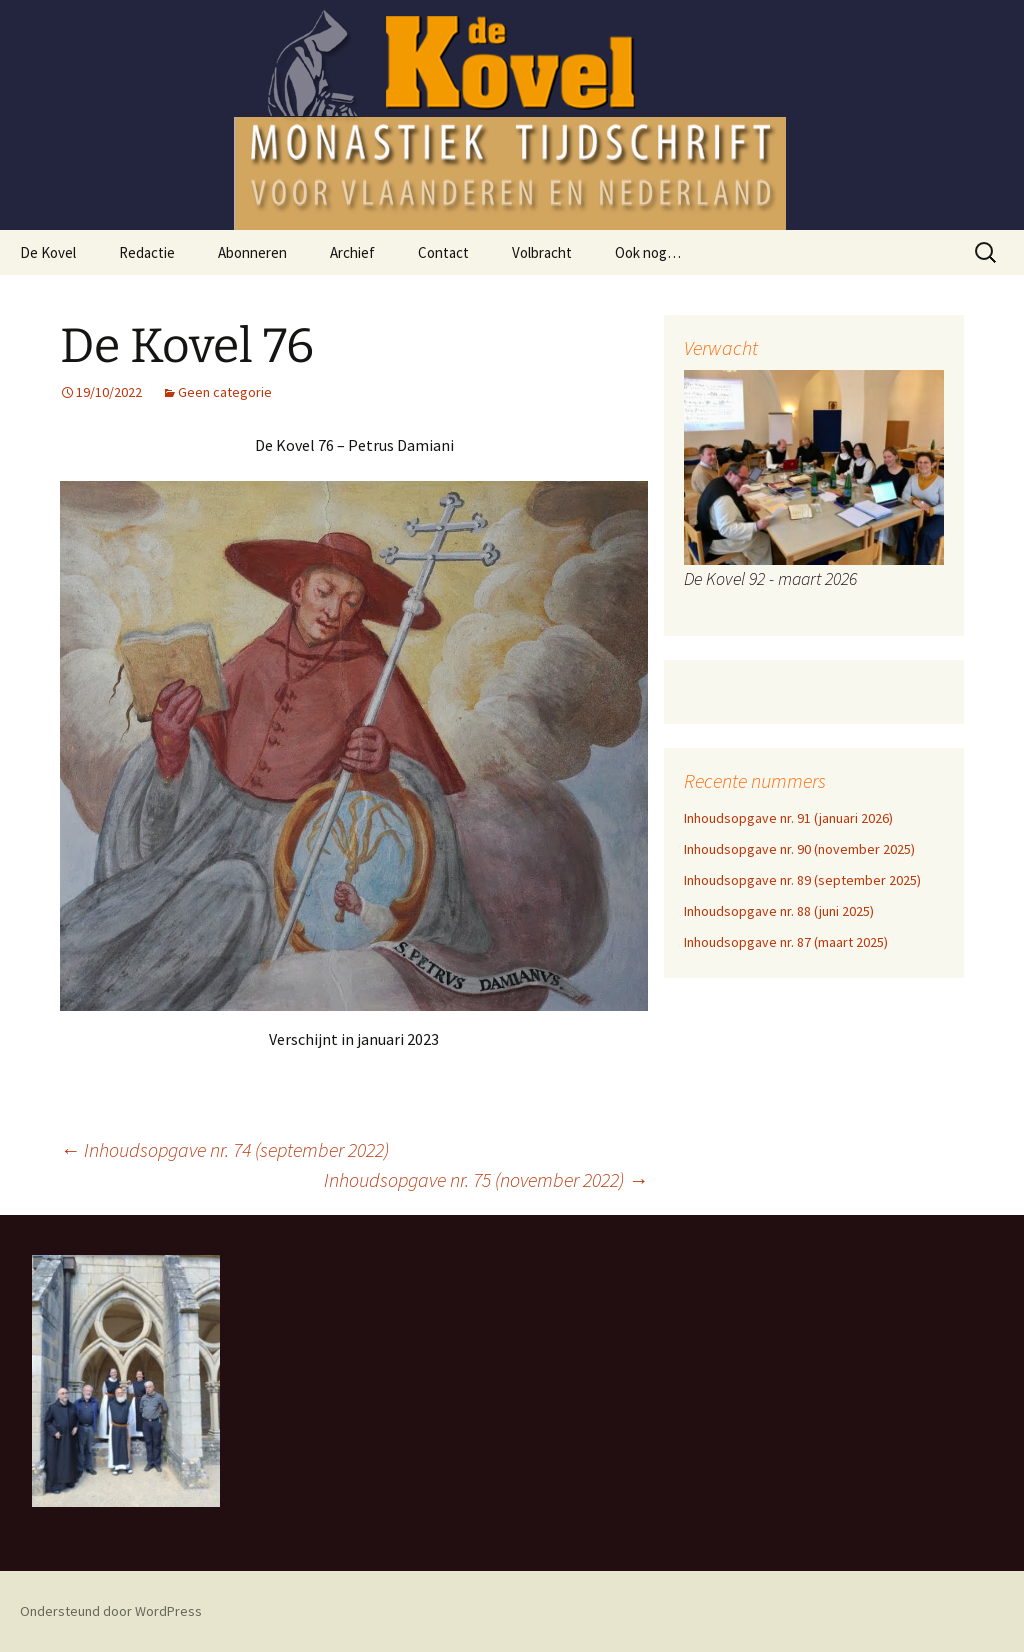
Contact (443, 252)
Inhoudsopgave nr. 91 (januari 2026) (788, 818)
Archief (352, 252)
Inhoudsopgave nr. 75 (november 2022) (486, 1179)
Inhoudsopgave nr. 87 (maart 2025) (786, 942)
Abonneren (252, 252)
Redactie (147, 252)
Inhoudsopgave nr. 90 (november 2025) (799, 849)
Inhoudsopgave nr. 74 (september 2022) (224, 1149)
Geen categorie (225, 392)
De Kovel (48, 252)
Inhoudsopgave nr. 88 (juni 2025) (779, 911)
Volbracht (542, 252)
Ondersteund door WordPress (111, 1611)
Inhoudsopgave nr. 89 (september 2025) (802, 880)
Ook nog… (648, 252)
